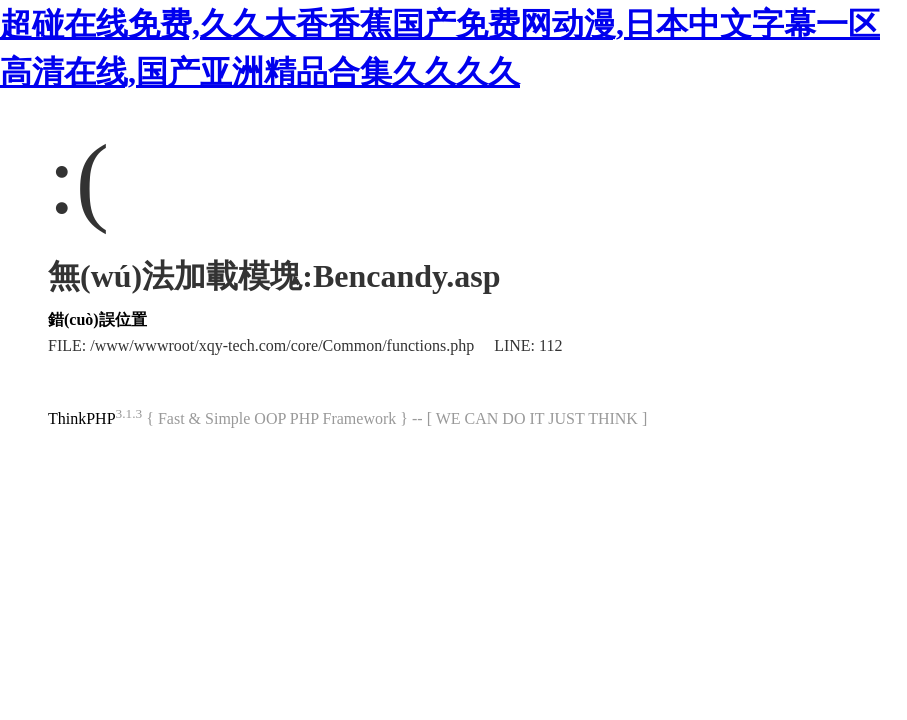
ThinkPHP (82, 418)
